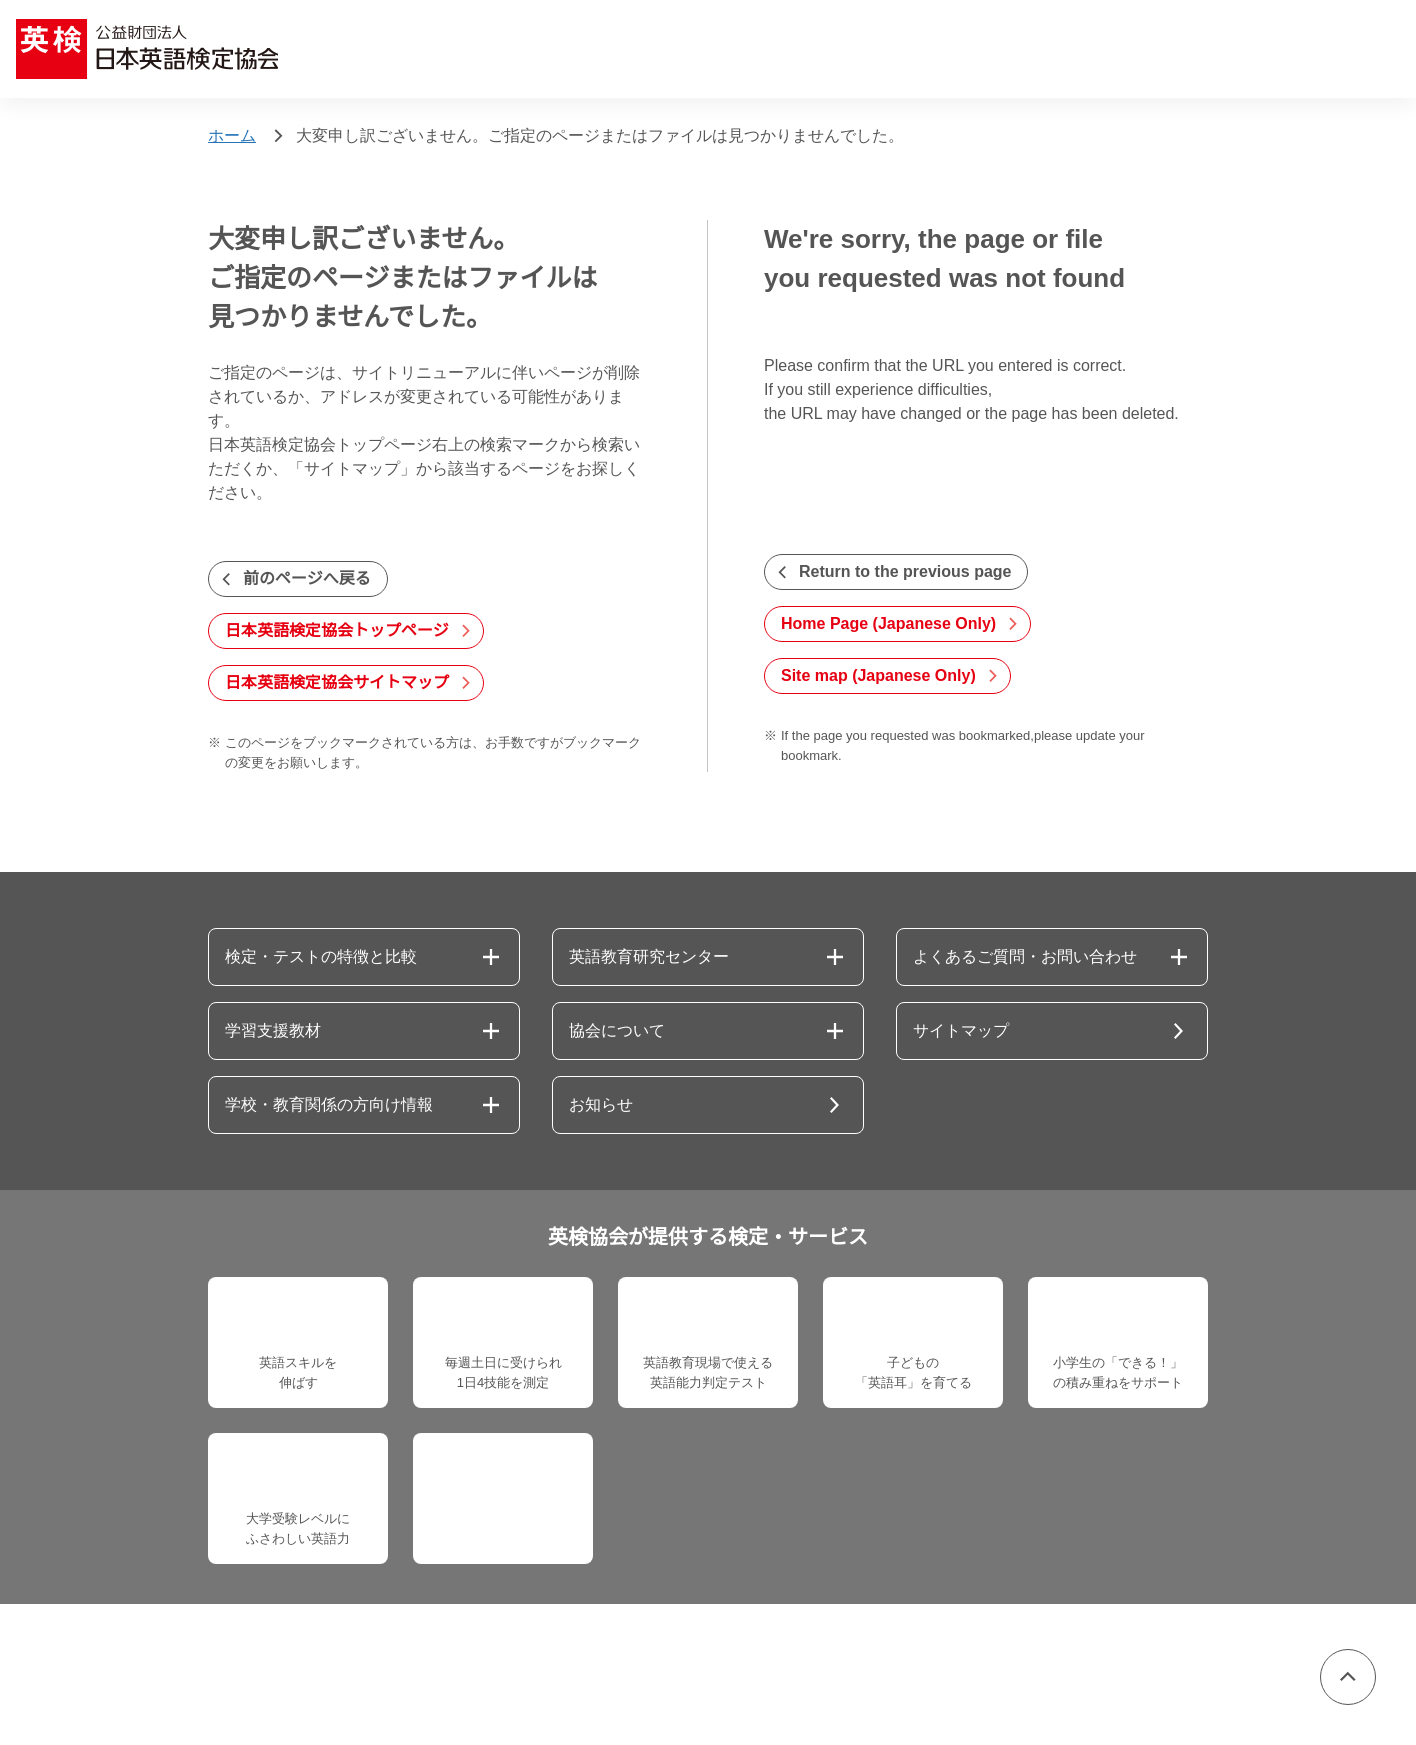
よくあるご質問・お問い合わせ (1025, 957)
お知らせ (601, 1105)
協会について (617, 1031)
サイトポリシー (773, 1675)
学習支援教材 (273, 1031)
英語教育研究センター (649, 957)
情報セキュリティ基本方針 (445, 1675)
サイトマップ (961, 1031)
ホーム (232, 136)
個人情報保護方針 (260, 1675)
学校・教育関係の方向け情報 (329, 1105)
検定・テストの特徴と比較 (321, 957)
